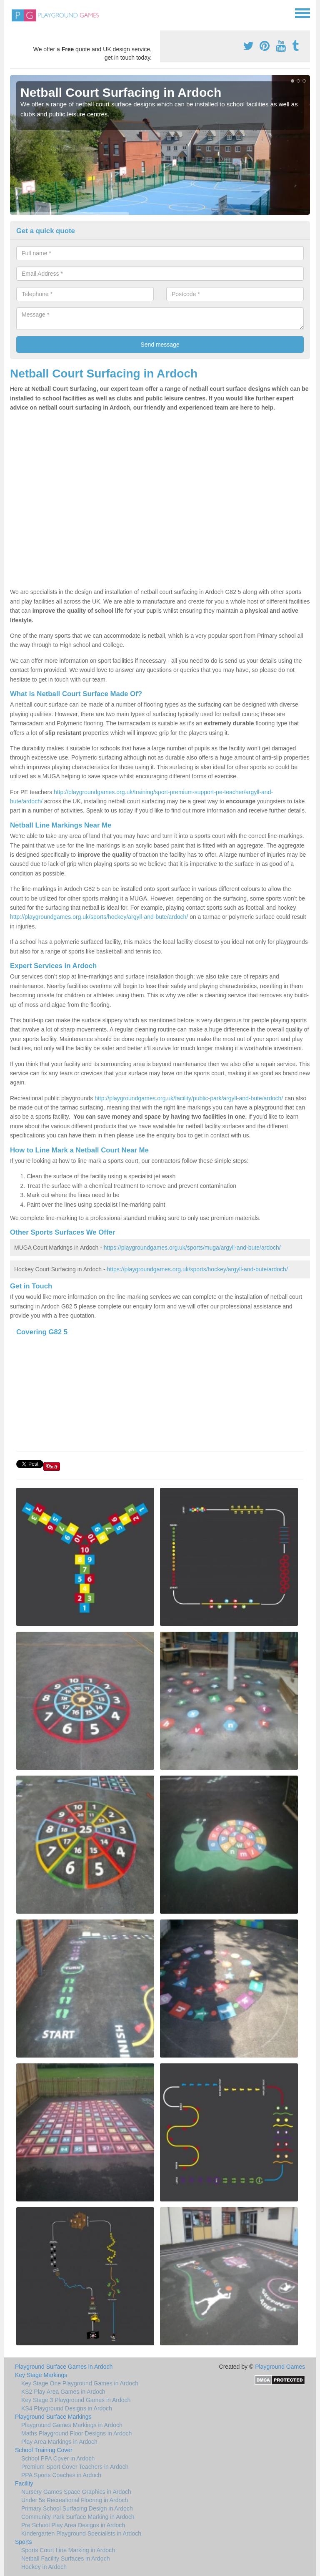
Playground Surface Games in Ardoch (63, 2366)
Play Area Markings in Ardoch (59, 2441)
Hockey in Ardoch (44, 2566)
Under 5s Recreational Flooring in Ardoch (74, 2500)
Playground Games (280, 2366)
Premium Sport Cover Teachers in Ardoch (74, 2466)
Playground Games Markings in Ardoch (71, 2425)
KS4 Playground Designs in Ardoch (66, 2408)
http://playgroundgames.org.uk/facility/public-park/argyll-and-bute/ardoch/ (189, 1098)
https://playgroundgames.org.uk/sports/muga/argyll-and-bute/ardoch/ (192, 1247)
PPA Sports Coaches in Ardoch (61, 2475)
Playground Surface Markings (53, 2416)
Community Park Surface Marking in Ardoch (78, 2516)
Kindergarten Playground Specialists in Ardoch (81, 2533)
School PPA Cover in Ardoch (58, 2458)
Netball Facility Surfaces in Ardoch (65, 2558)
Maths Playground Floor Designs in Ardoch (76, 2433)
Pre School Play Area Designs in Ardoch (73, 2525)
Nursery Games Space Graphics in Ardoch (76, 2491)
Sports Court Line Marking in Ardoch (68, 2550)
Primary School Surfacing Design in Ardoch (77, 2508)
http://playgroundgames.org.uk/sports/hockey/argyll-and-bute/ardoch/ (99, 916)
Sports (23, 2541)
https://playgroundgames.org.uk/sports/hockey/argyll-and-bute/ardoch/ (197, 1269)
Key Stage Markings (41, 2375)
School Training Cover (43, 2450)
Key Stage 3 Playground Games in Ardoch (75, 2400)
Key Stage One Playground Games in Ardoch (79, 2383)
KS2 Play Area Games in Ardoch (63, 2391)
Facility (24, 2483)
